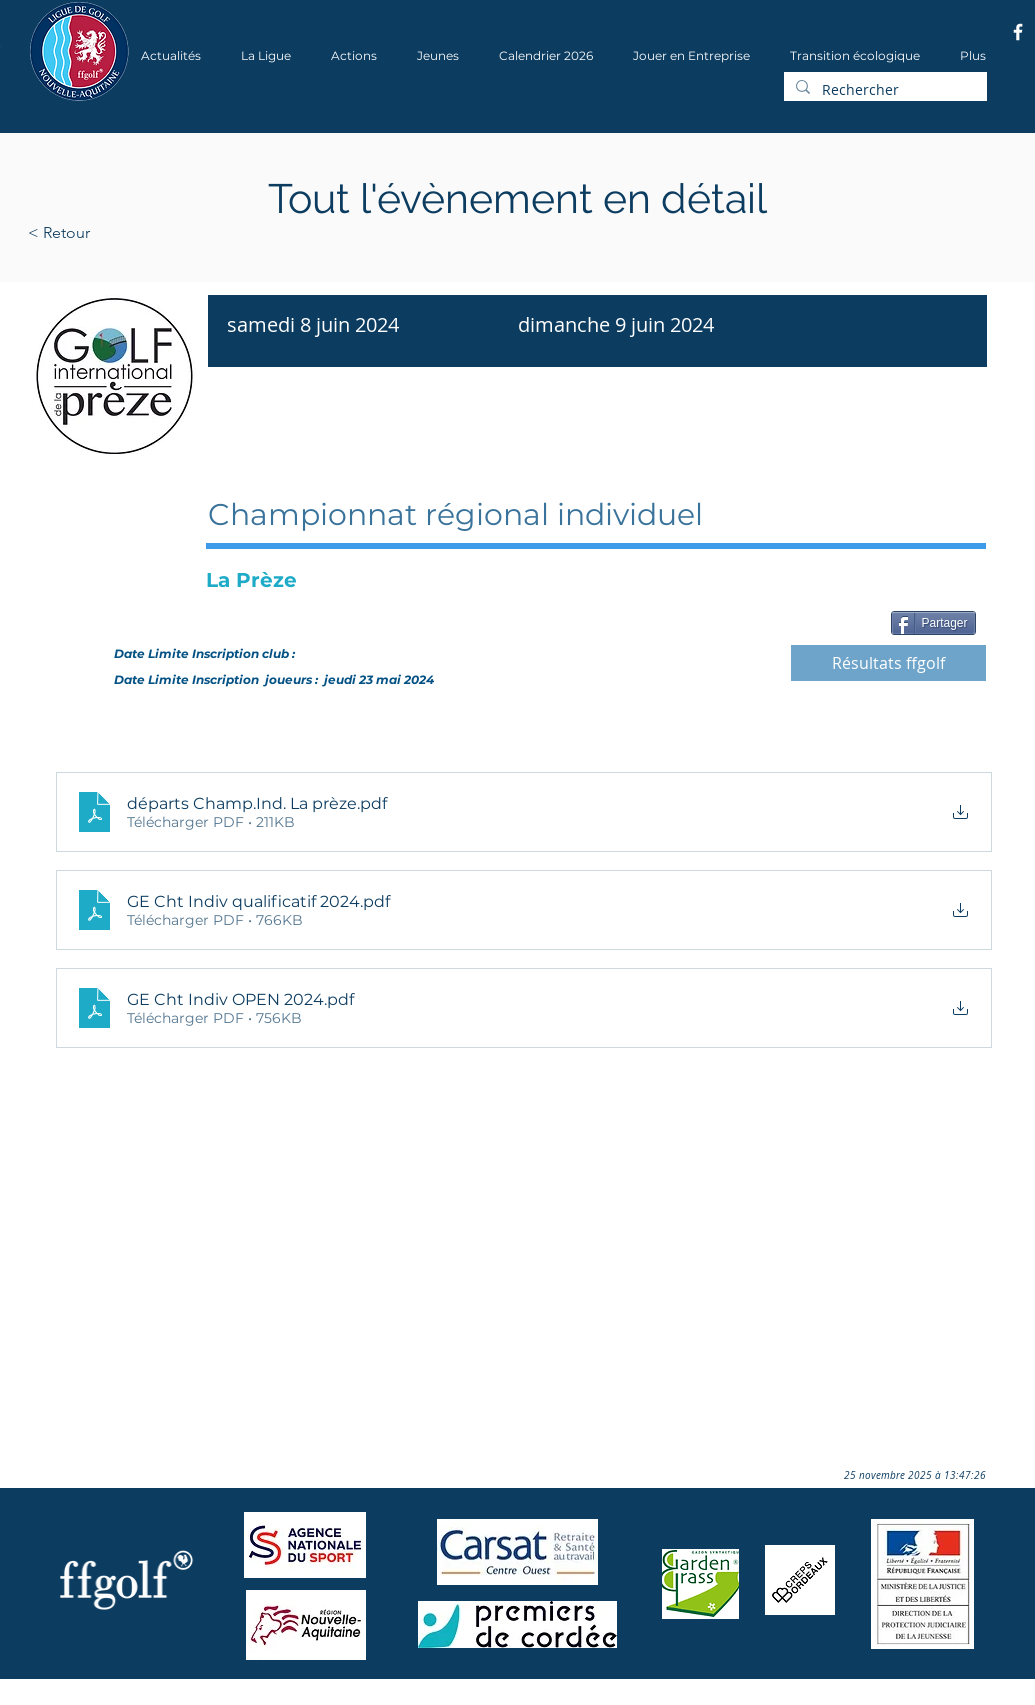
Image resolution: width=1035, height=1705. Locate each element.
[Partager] (933, 623)
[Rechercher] (883, 90)
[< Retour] (122, 233)
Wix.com (299, 1698)
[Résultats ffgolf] (888, 663)
